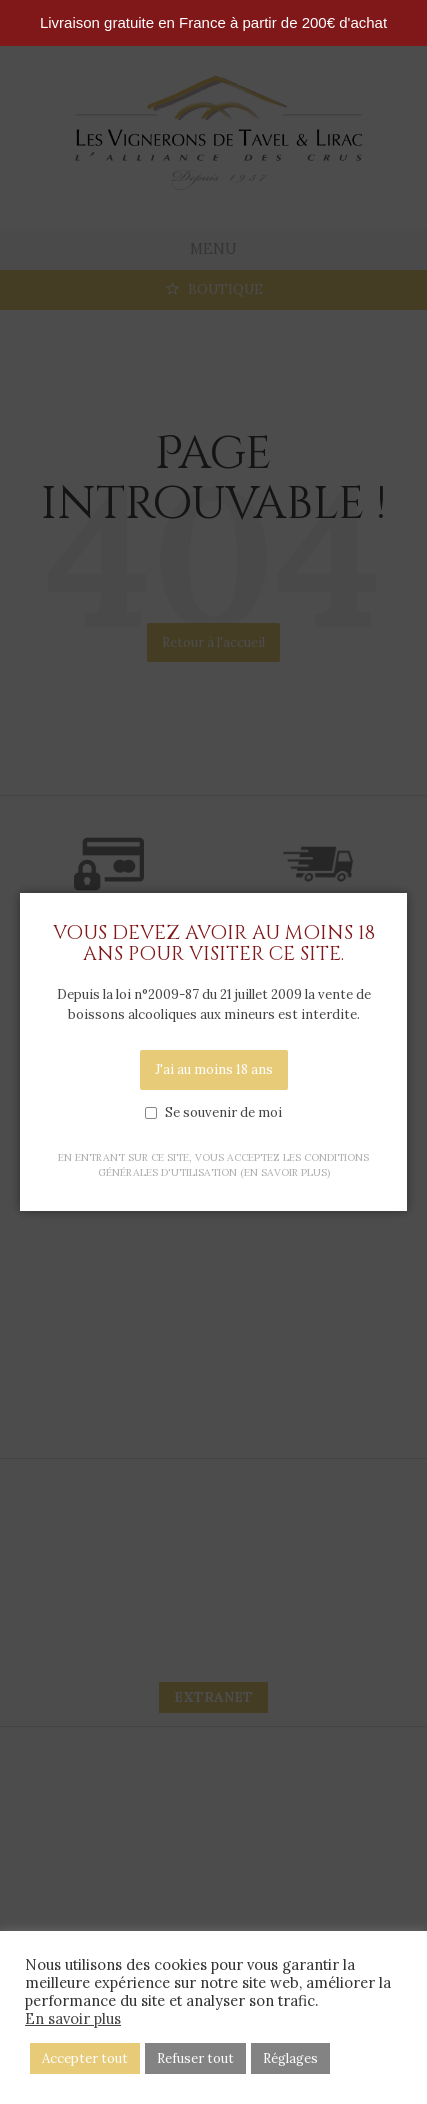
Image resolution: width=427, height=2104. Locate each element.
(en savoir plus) (285, 1172)
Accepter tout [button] (85, 2058)
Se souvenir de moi (223, 1112)
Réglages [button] (290, 2058)
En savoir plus (73, 2019)
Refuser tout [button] (195, 2058)
